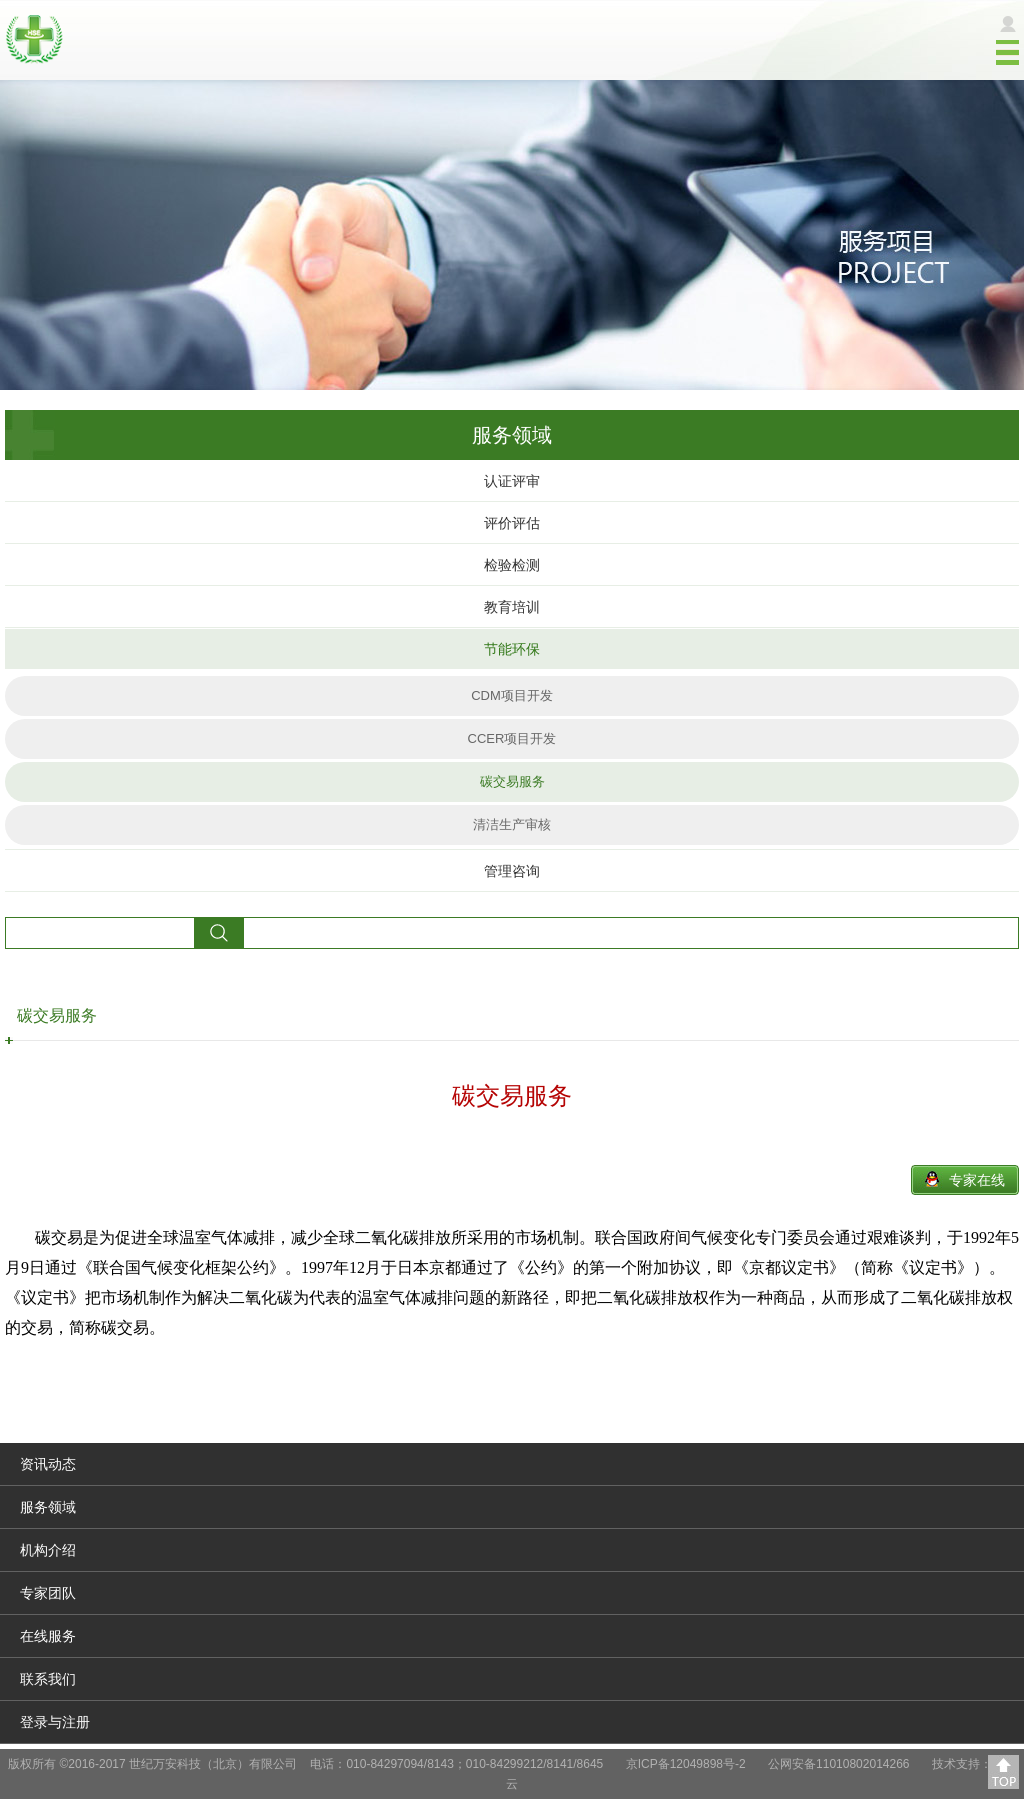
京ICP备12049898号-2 (686, 1764)
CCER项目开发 (512, 738)
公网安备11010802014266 (838, 1764)
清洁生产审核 (512, 824)
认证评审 (512, 481)
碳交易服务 (512, 781)
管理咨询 (512, 871)
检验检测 (512, 565)
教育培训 (512, 607)
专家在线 (977, 1180)
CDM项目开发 (512, 695)
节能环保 (512, 649)
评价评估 (512, 523)
